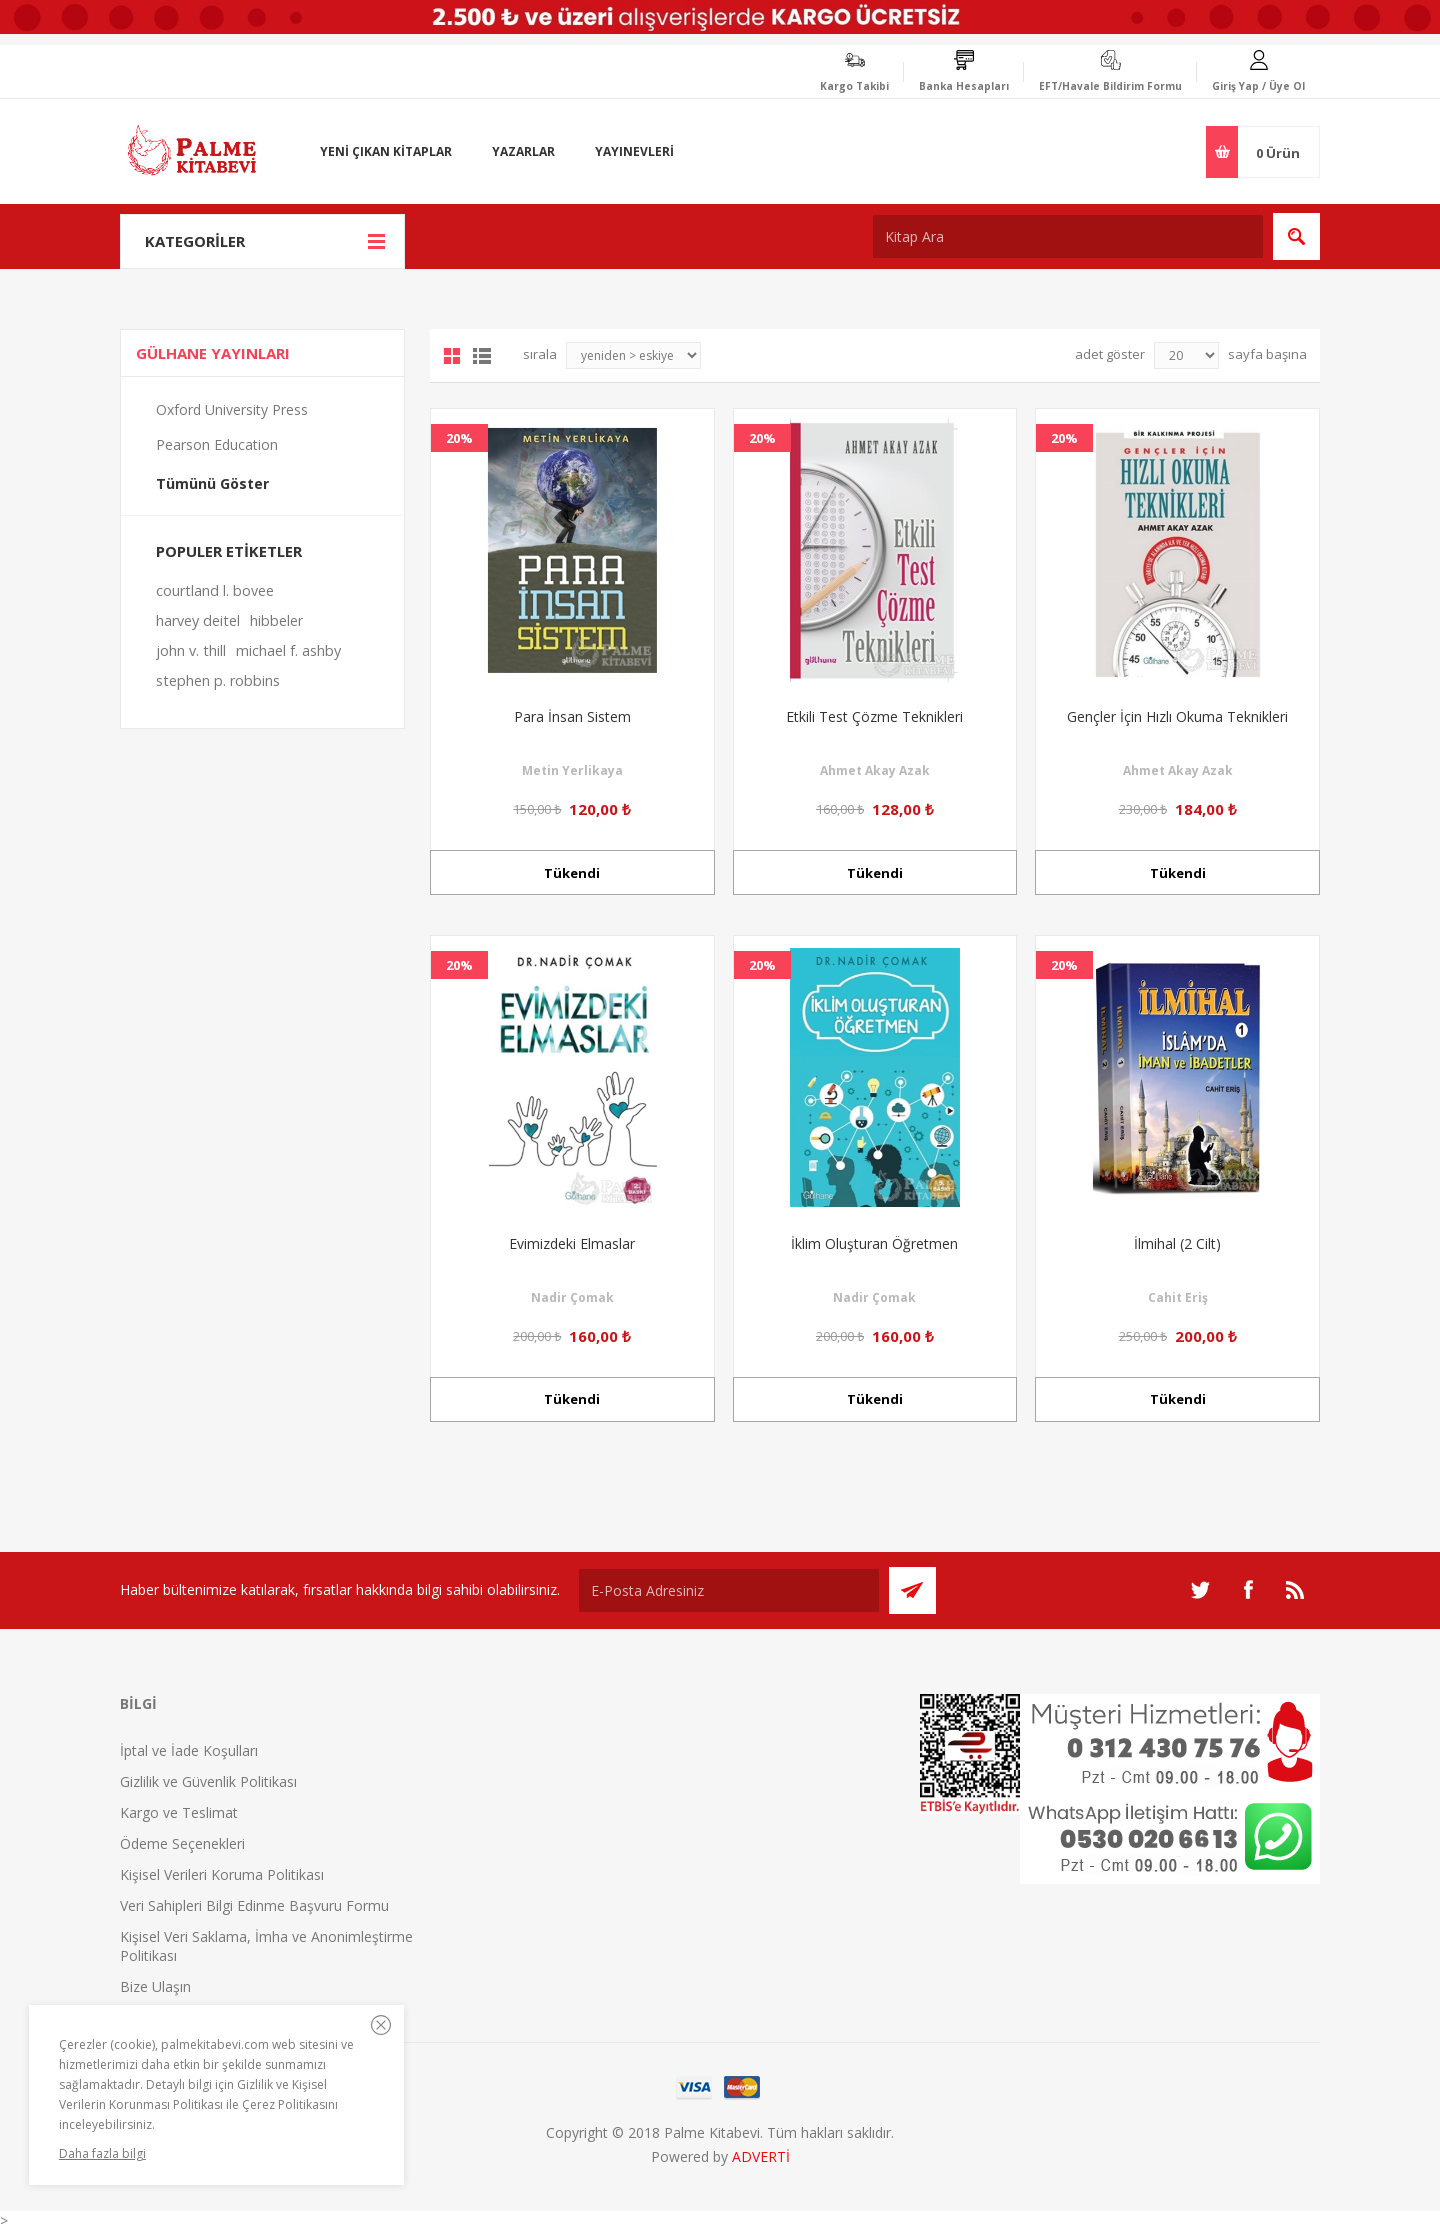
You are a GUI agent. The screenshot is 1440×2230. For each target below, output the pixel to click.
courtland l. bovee (215, 590)
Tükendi (572, 873)
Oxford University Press (232, 409)
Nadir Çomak (572, 1297)
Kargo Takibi (854, 86)
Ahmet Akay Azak (875, 770)
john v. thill (191, 650)
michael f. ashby (288, 650)
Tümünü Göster (212, 483)
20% (459, 438)
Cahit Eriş (1178, 1297)
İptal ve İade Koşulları (189, 1750)
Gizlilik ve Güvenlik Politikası (208, 1781)
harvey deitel (198, 620)
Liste (482, 356)
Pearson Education (217, 444)
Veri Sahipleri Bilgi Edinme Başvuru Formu (254, 1905)
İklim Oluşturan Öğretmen (874, 1243)
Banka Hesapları (964, 86)
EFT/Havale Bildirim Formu (1110, 86)
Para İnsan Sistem (572, 716)
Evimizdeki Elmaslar (572, 1243)
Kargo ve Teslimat (179, 1812)
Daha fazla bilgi (102, 2153)
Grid (452, 356)
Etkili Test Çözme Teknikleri (874, 716)
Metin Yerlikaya (572, 770)
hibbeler (276, 620)
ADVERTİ (761, 2156)
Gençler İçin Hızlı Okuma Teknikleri (1177, 716)
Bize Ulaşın (155, 1986)
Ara (1296, 236)
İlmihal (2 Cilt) (1177, 1243)
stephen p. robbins (218, 680)
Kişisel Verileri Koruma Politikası (222, 1874)
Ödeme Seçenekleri (182, 1843)
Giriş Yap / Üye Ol (1258, 86)
